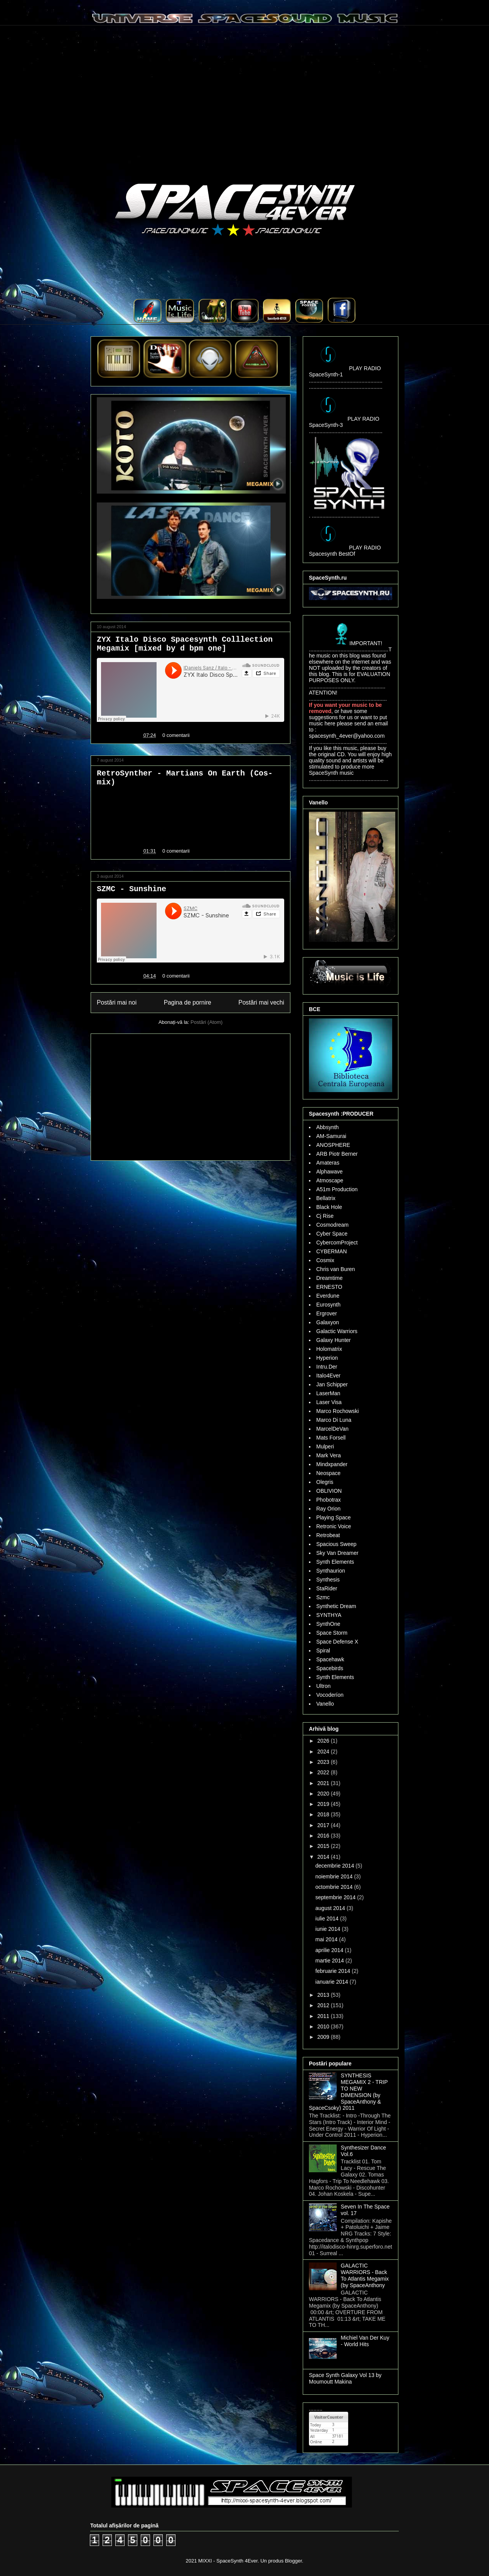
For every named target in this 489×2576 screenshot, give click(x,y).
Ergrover (326, 1313)
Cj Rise (325, 1216)
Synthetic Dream (336, 1606)
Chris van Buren (335, 1269)
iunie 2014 (328, 1929)
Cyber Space (331, 1234)
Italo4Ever (328, 1375)
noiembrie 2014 (334, 1876)
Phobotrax (328, 1500)
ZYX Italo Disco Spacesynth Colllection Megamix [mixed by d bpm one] (185, 644)
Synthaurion (330, 1571)
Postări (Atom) (207, 1022)
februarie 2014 (333, 1971)
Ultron (323, 1686)
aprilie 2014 (330, 1950)
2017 (324, 1825)
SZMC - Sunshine (131, 889)
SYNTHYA (328, 1615)
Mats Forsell (331, 1438)
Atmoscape (329, 1180)
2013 (324, 1995)
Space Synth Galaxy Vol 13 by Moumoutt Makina (345, 2378)
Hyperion (327, 1358)
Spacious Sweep (336, 1544)
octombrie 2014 (334, 1887)
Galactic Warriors (336, 1331)
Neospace (328, 1473)
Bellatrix (326, 1198)
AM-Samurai (331, 1136)
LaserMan (328, 1393)
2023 (324, 1762)
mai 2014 (327, 1939)
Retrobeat (328, 1535)
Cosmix (325, 1260)
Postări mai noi (117, 1002)
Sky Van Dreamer (337, 1553)
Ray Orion (328, 1508)
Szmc (323, 1597)
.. (149, 321)
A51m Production (336, 1189)
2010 (324, 2026)
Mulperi (325, 1446)
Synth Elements (335, 1562)
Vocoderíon (330, 1695)
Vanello (325, 1704)
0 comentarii (176, 735)
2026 (324, 1741)
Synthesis (328, 1579)
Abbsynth (327, 1127)
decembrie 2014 (335, 1866)
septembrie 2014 (336, 1897)
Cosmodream (332, 1225)
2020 (324, 1793)
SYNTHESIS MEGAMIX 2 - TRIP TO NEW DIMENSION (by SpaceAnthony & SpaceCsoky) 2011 (348, 2091)
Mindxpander (331, 1464)
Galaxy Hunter (333, 1340)
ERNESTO (329, 1287)
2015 (324, 1846)
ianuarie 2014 (332, 1982)
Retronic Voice (333, 1526)
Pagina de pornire (187, 1002)
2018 (324, 1814)
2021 (324, 1783)
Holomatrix (329, 1349)
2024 (324, 1751)
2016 (324, 1836)
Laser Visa (329, 1402)
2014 (324, 1857)
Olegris (324, 1482)
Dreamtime (329, 1278)
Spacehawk (330, 1659)
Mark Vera (328, 1455)
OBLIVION (329, 1491)
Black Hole (329, 1207)
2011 (324, 2016)
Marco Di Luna (333, 1420)
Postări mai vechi (261, 1002)
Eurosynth (328, 1304)
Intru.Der (326, 1367)
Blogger (293, 2561)
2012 (324, 2005)
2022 (324, 1772)
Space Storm (331, 1633)
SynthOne (328, 1624)
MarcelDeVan (332, 1429)
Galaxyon (327, 1322)
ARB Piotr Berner (336, 1154)
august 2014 (331, 1908)
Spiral (323, 1650)
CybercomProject (336, 1242)
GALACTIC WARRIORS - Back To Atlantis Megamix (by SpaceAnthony (365, 2275)
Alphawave (329, 1171)
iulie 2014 (327, 1918)
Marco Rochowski (337, 1411)
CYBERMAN (331, 1251)
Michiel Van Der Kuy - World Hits (365, 2341)
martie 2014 (330, 1960)
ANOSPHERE (333, 1145)
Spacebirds (329, 1668)
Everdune (327, 1296)
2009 (324, 2037)
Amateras (327, 1163)
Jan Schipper (332, 1384)
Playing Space (333, 1517)
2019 (324, 1804)
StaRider (326, 1588)
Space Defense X (337, 1642)
